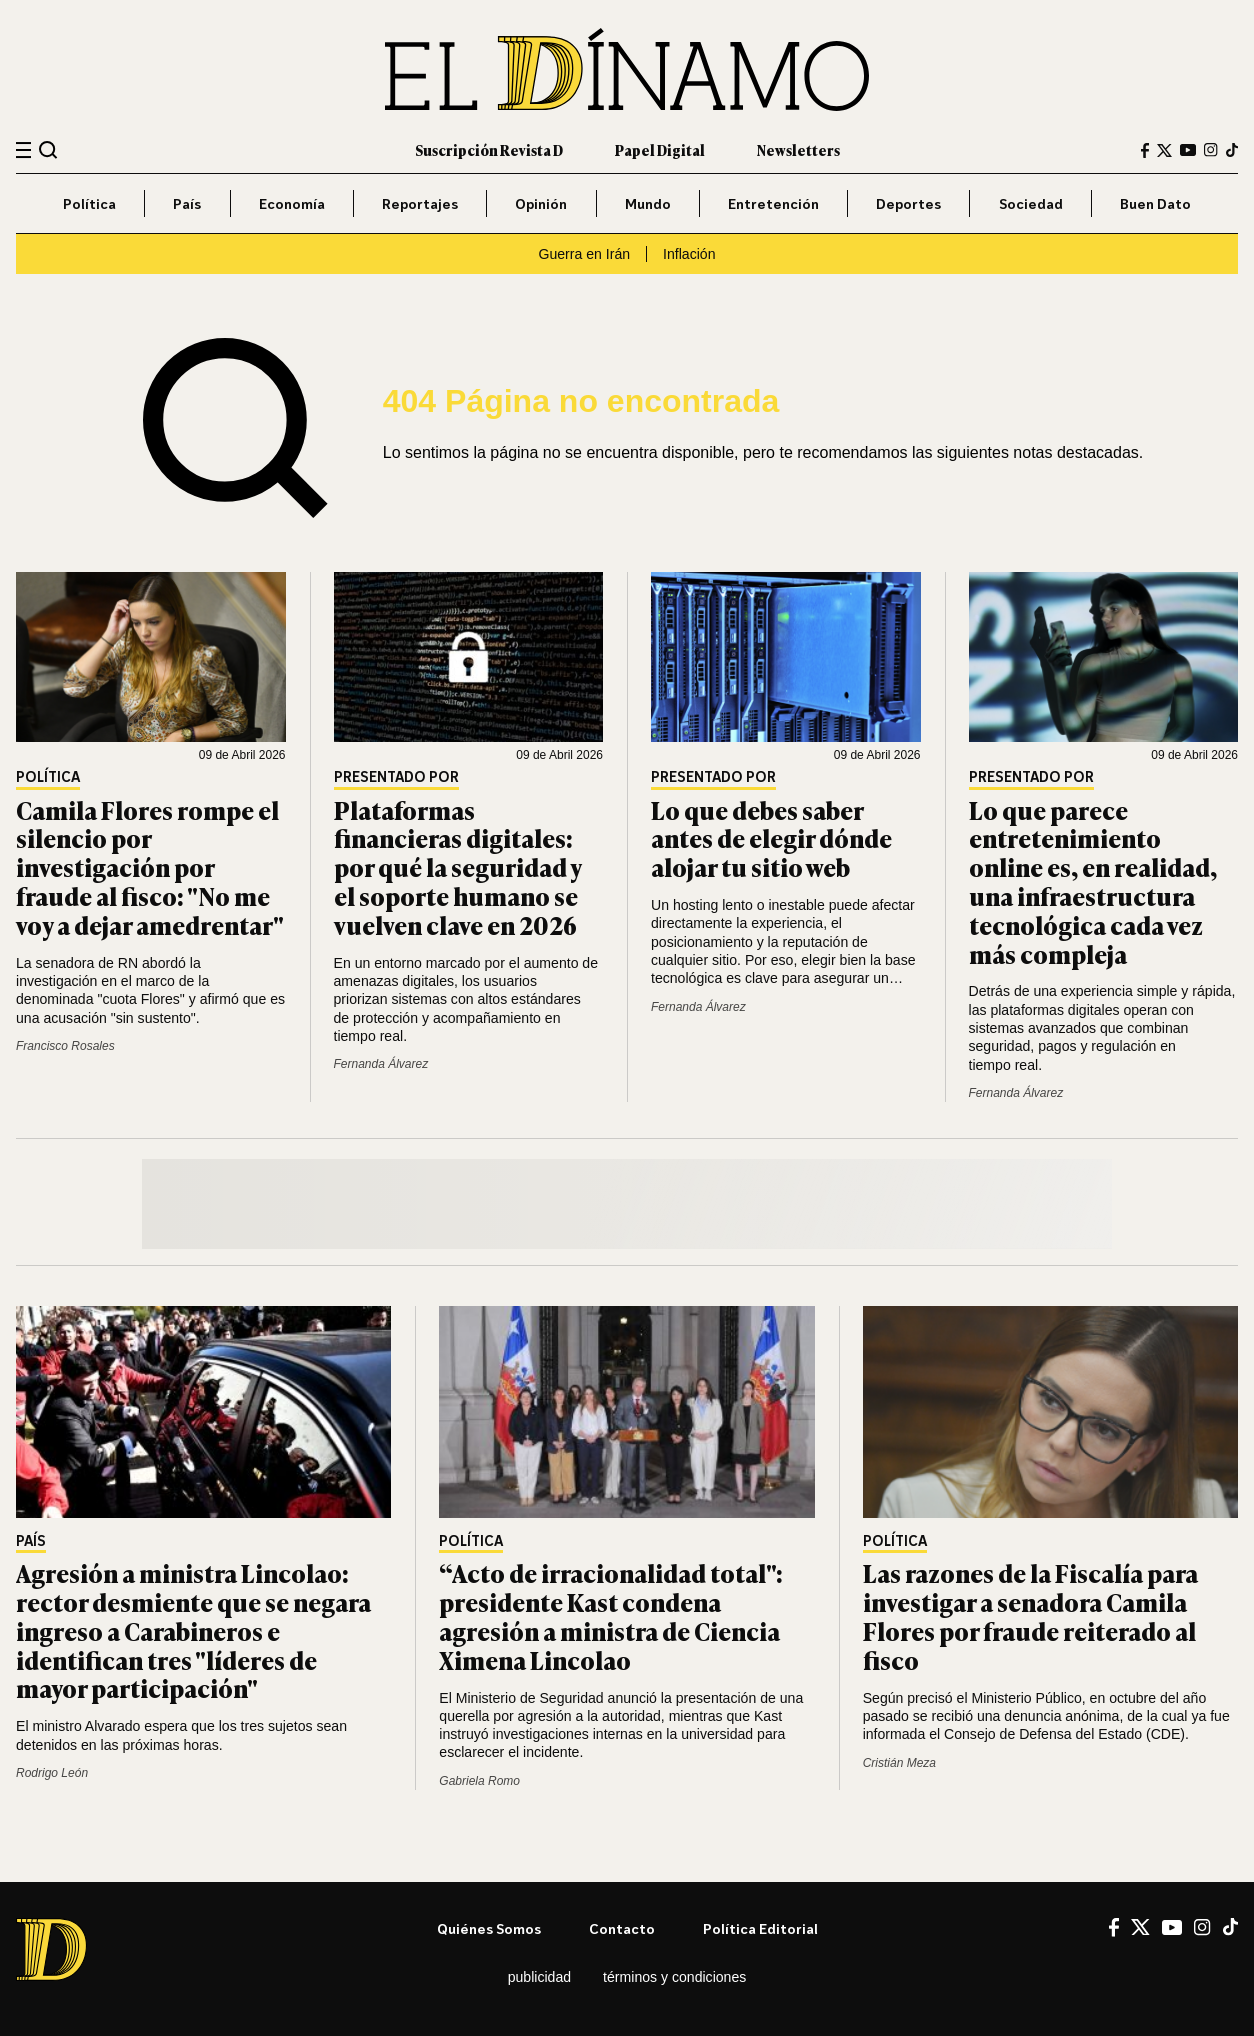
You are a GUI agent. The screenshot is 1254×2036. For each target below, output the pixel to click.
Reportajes (420, 203)
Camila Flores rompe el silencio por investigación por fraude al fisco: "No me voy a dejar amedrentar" (150, 867)
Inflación (689, 254)
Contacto (622, 1928)
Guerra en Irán (585, 254)
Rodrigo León (52, 1773)
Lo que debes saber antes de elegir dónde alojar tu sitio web (771, 838)
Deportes (908, 203)
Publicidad (539, 1977)
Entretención (773, 203)
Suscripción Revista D (489, 149)
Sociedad (1031, 203)
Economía (292, 203)
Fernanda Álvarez (381, 1064)
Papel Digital (660, 149)
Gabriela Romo (479, 1781)
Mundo (648, 203)
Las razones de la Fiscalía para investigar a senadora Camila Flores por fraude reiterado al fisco (1030, 1615)
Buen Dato (1155, 203)
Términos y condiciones (674, 1977)
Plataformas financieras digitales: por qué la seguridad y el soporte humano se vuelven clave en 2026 (457, 867)
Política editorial (760, 1928)
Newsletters (798, 149)
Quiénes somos (489, 1928)
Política (89, 203)
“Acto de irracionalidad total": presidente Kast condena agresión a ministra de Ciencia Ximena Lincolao (611, 1615)
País (187, 203)
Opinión (541, 203)
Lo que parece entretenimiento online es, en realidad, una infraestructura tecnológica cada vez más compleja (1093, 881)
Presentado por (396, 777)
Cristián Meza (899, 1763)
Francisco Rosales (65, 1046)
